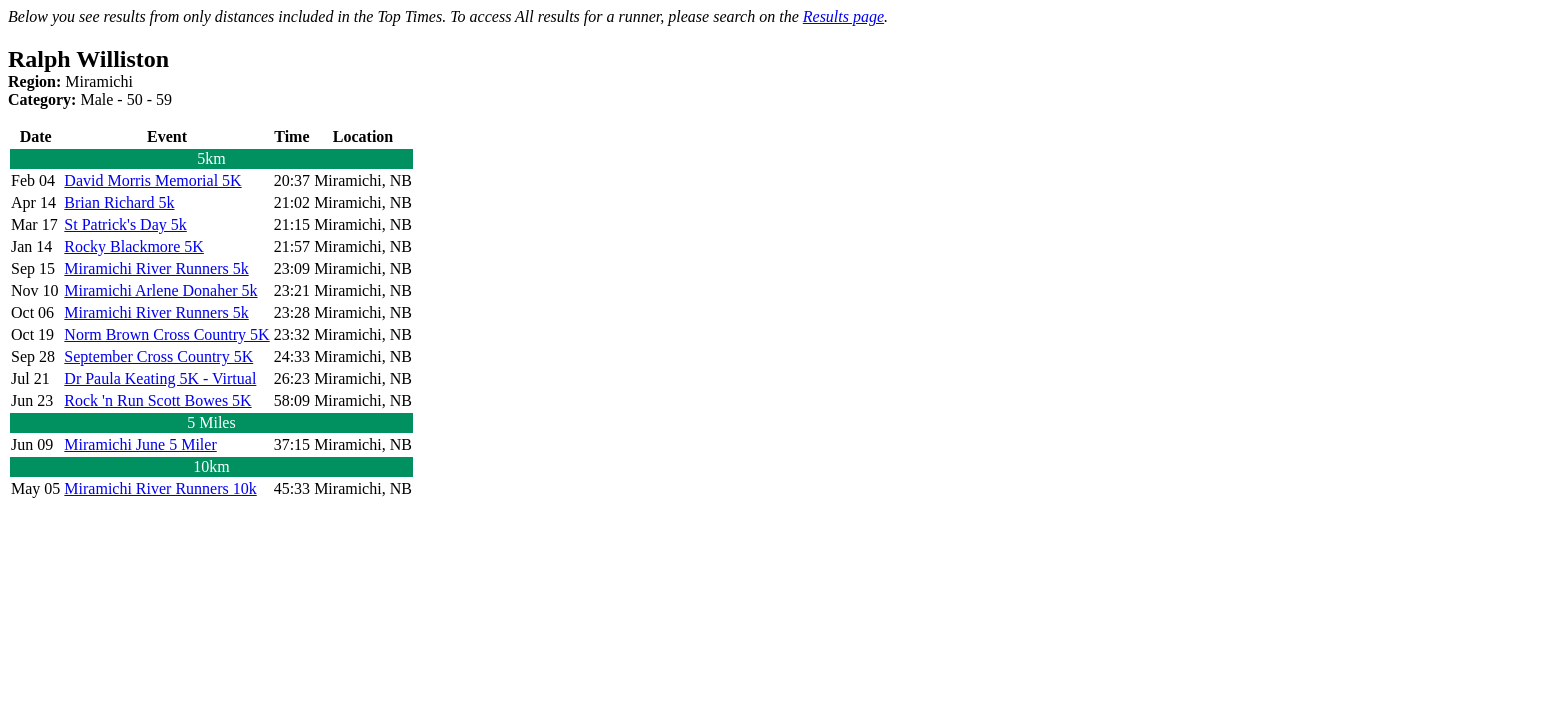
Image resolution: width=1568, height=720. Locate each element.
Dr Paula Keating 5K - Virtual (160, 378)
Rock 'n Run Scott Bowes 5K (157, 400)
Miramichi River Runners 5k (156, 268)
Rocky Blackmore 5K (134, 246)
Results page (843, 16)
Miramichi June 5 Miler (140, 444)
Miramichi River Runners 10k (160, 488)
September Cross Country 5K (158, 356)
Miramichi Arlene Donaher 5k (160, 290)
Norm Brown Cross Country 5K (166, 334)
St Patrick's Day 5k (125, 224)
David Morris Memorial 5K (152, 180)
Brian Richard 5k (119, 202)
